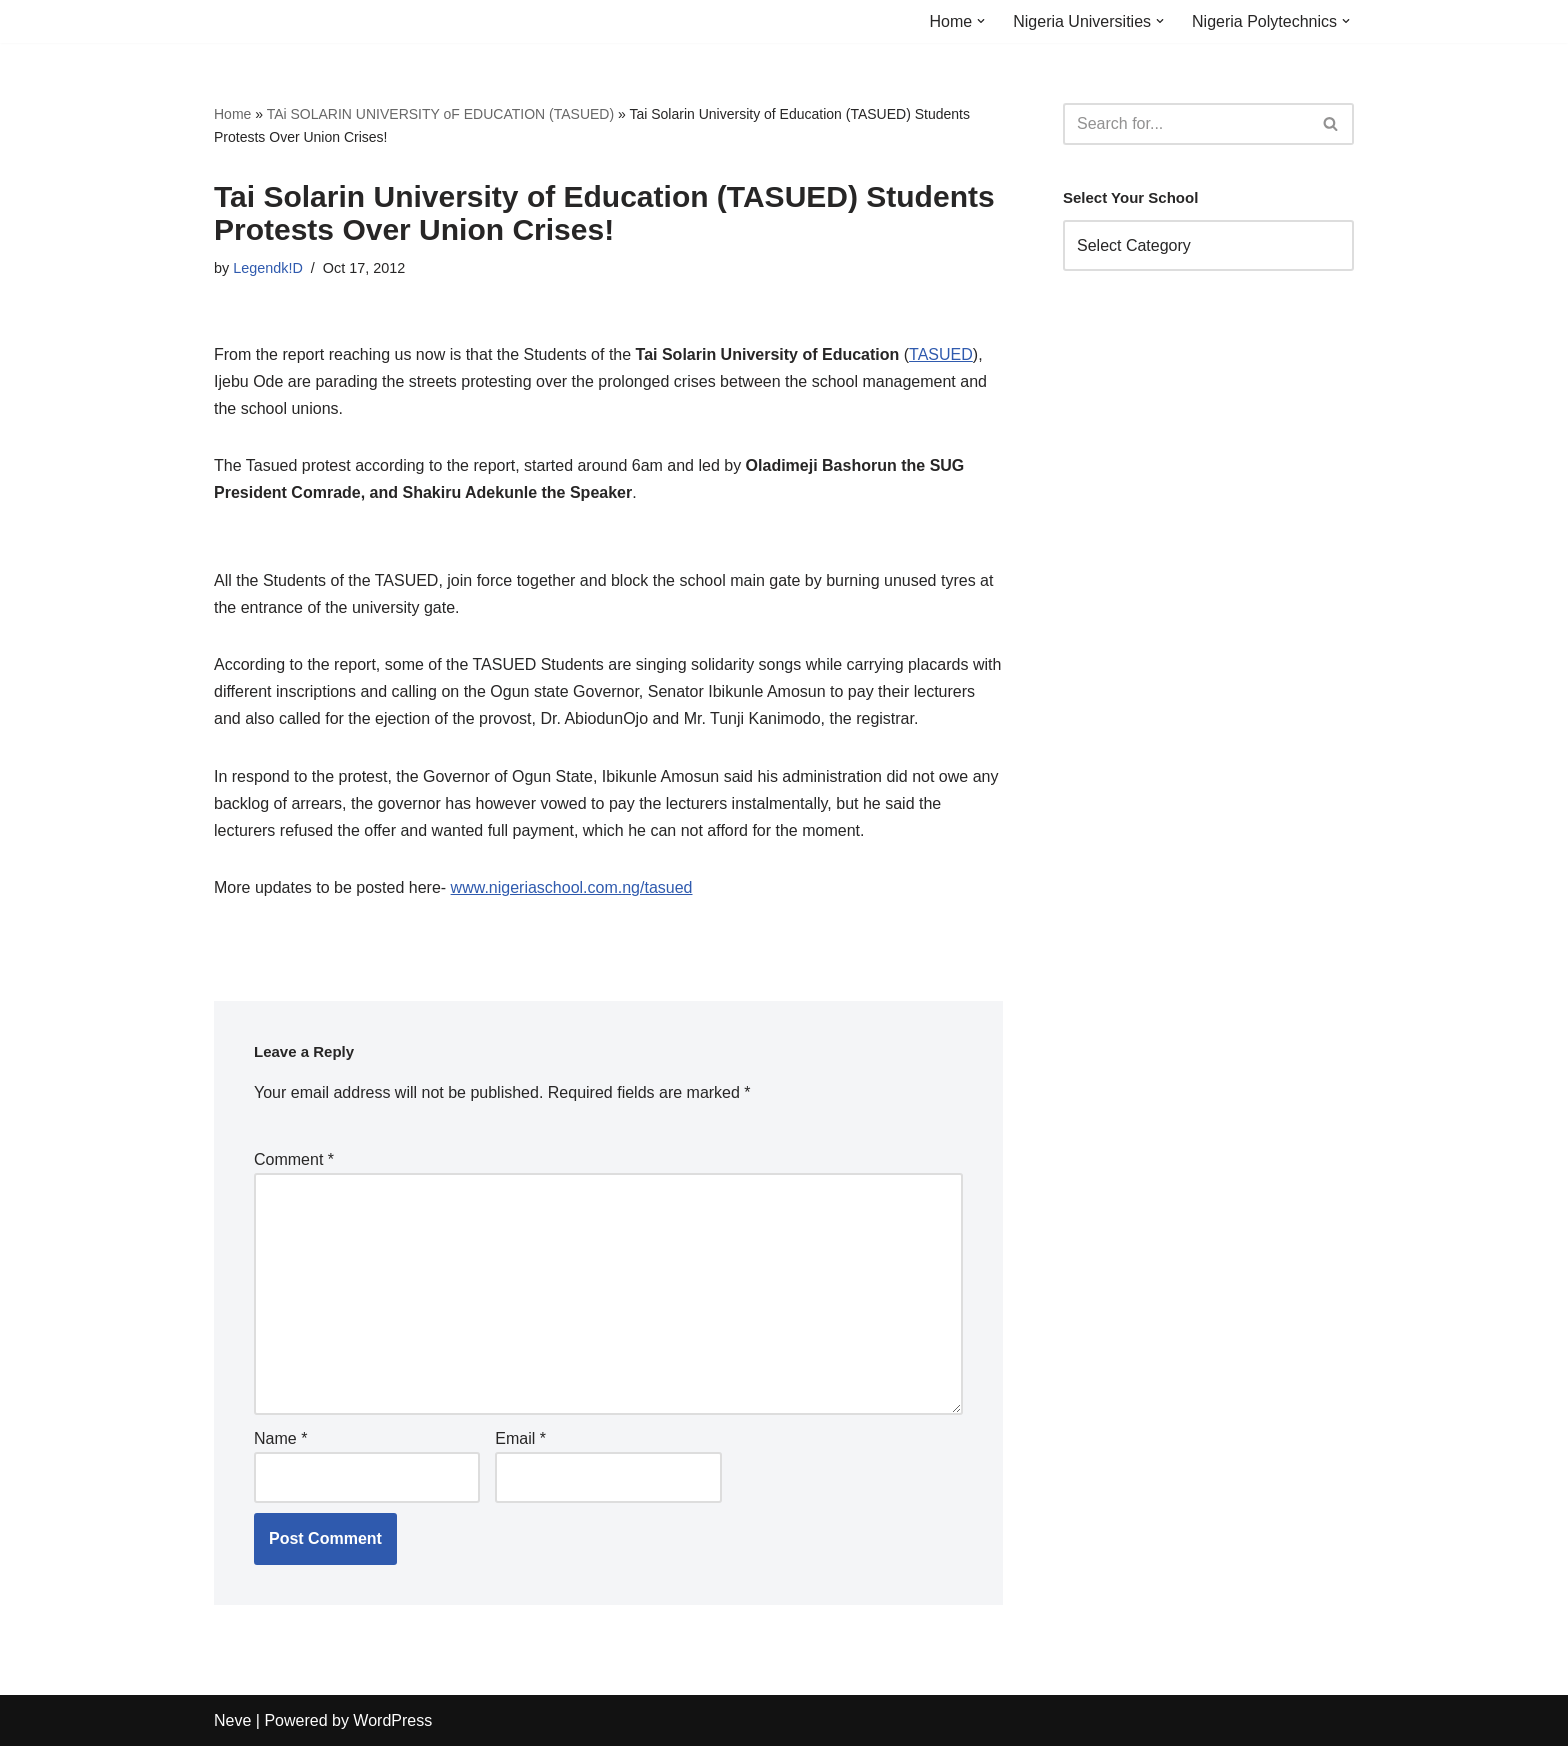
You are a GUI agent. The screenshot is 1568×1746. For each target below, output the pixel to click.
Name (280, 1438)
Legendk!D (268, 268)
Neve (232, 1720)
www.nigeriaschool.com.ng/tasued (572, 887)
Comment (294, 1159)
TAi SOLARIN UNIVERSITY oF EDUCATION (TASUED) (440, 114)
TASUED (941, 354)
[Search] (1186, 124)
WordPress (392, 1720)
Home (232, 114)
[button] (981, 21)
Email (520, 1438)
